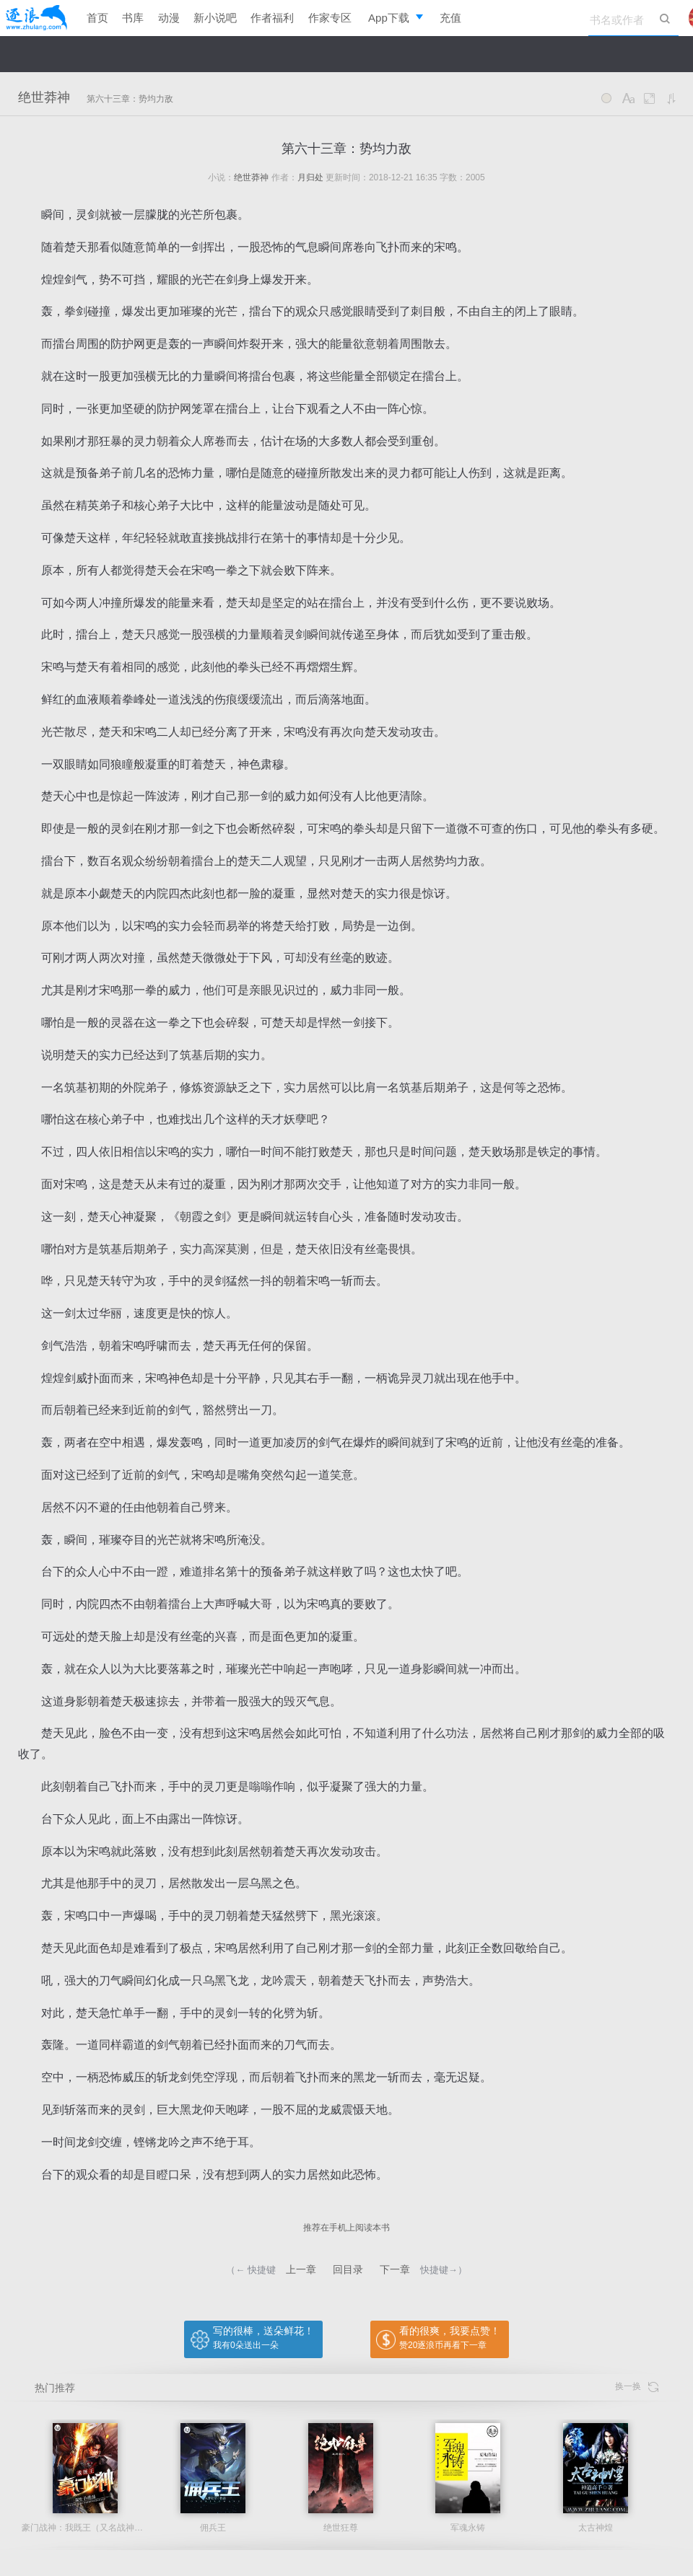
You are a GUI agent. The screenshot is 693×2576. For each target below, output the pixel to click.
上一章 (301, 2269)
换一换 (636, 2386)
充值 (450, 18)
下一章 (395, 2269)
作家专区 (330, 18)
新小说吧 (215, 18)
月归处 (310, 177)
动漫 (169, 18)
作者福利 (272, 18)
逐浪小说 (36, 18)
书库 (133, 18)
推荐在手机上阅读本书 (346, 2228)
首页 (97, 18)
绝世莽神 (44, 97)
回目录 (348, 2269)
